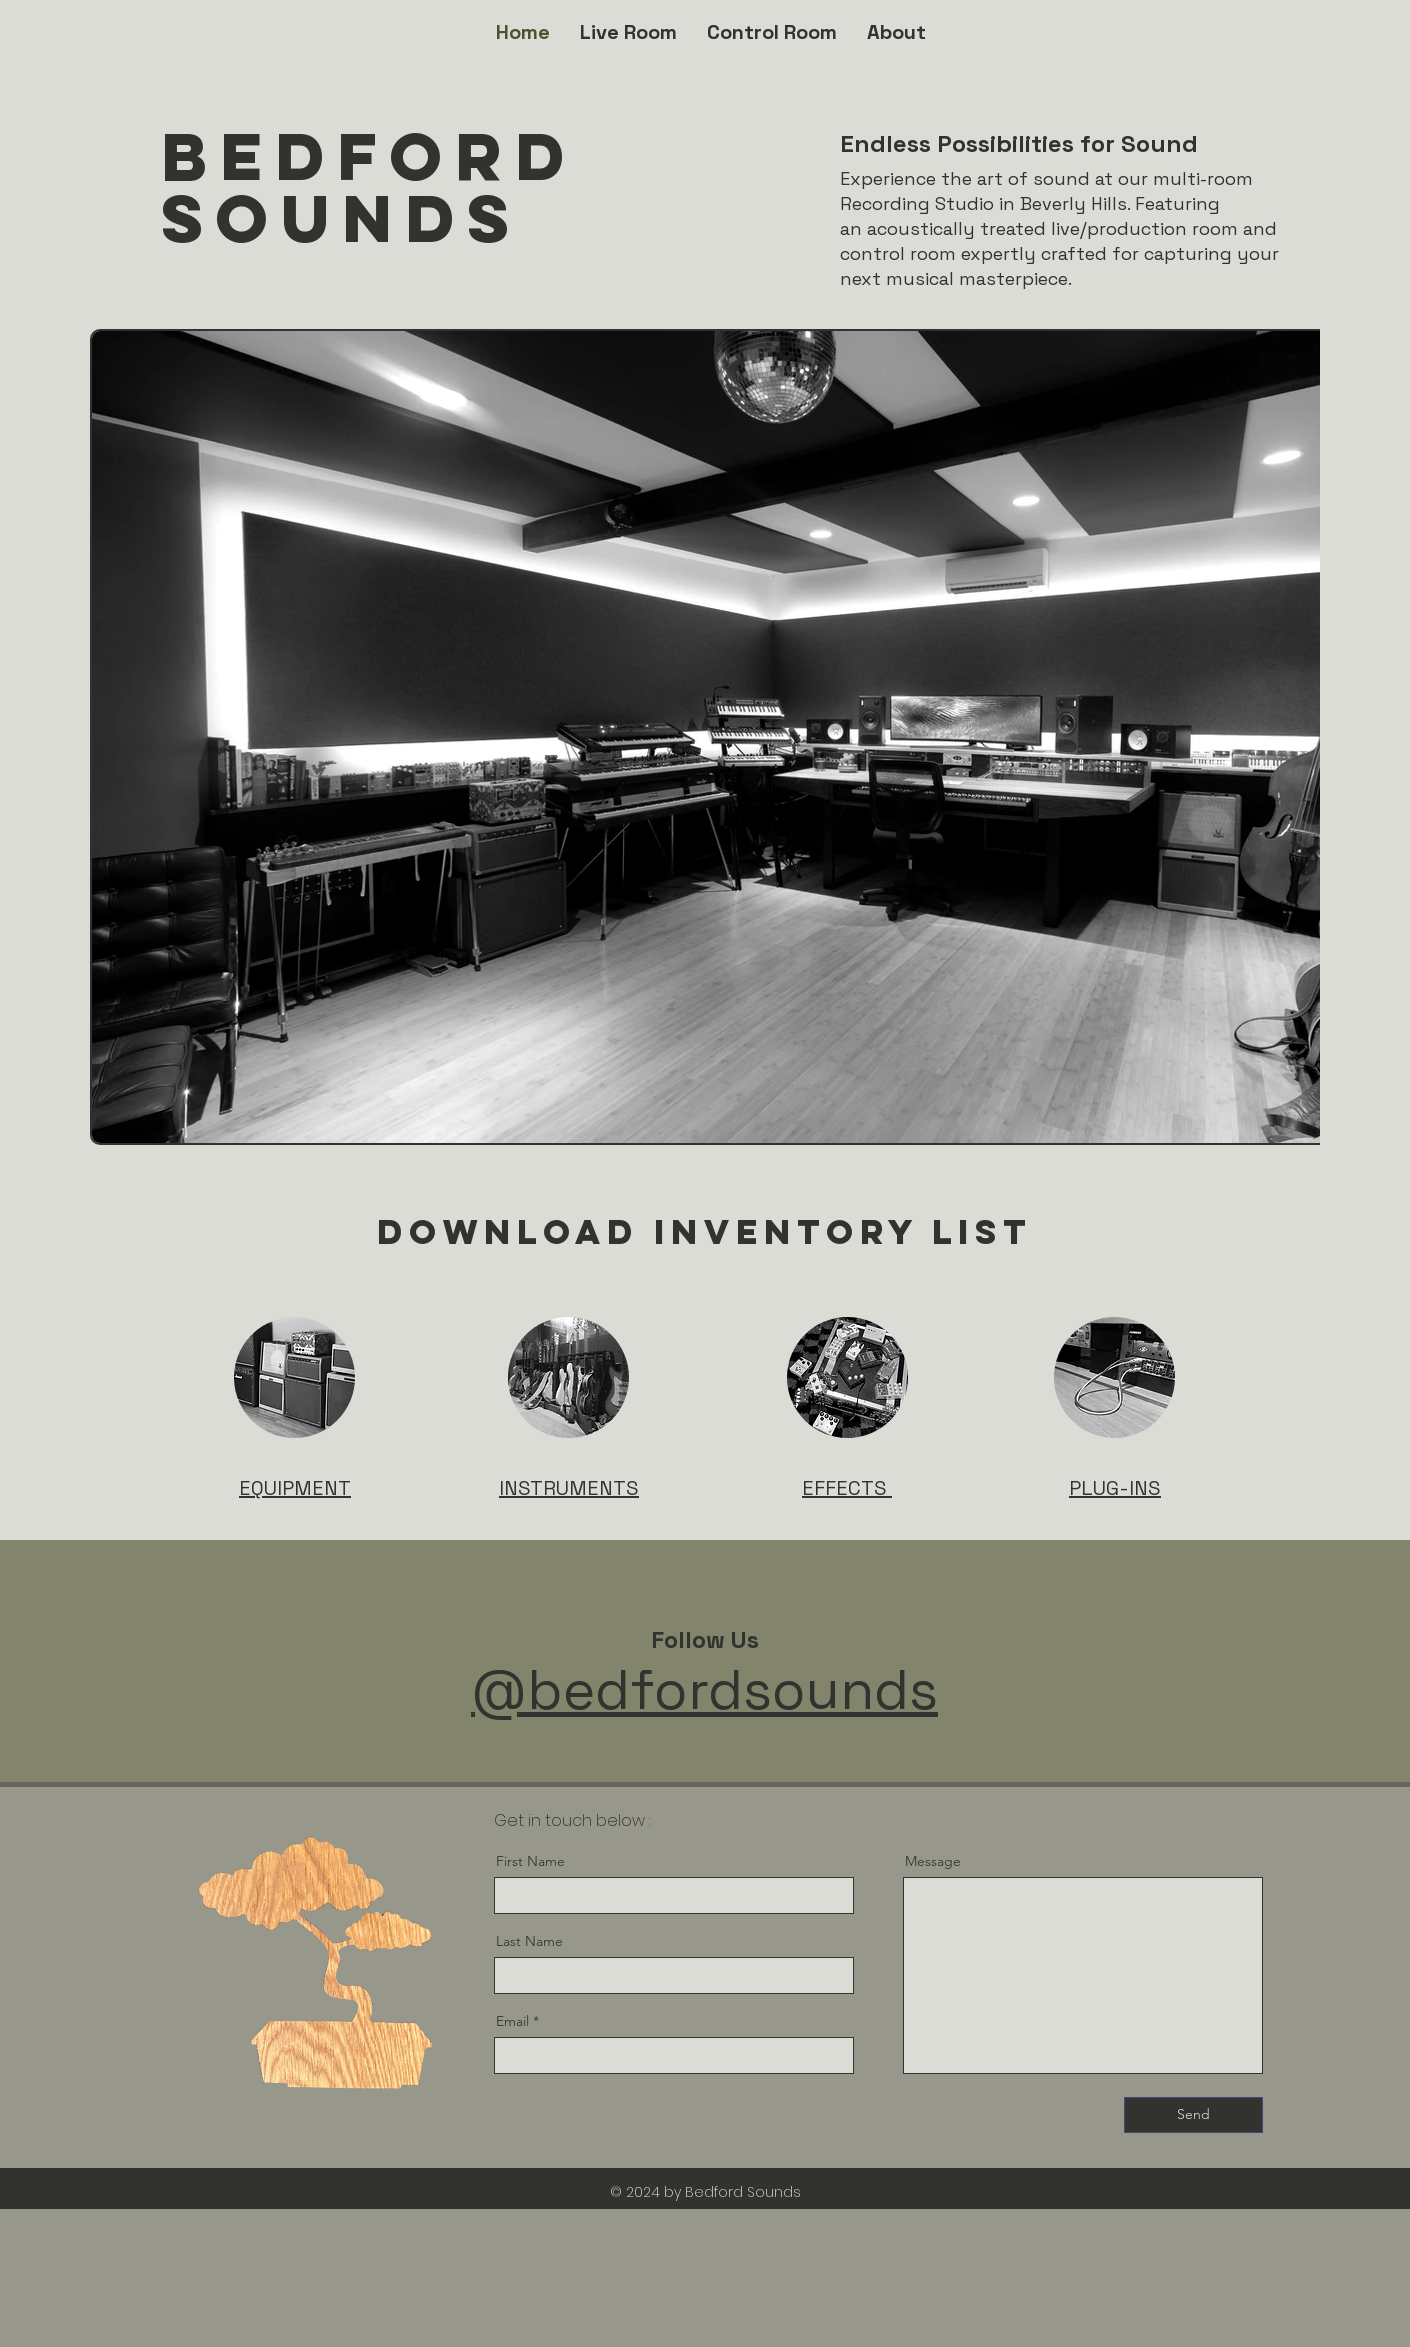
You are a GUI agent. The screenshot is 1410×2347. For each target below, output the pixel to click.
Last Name (529, 1941)
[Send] (1193, 2115)
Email (512, 2021)
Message (933, 1861)
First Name (530, 1861)
